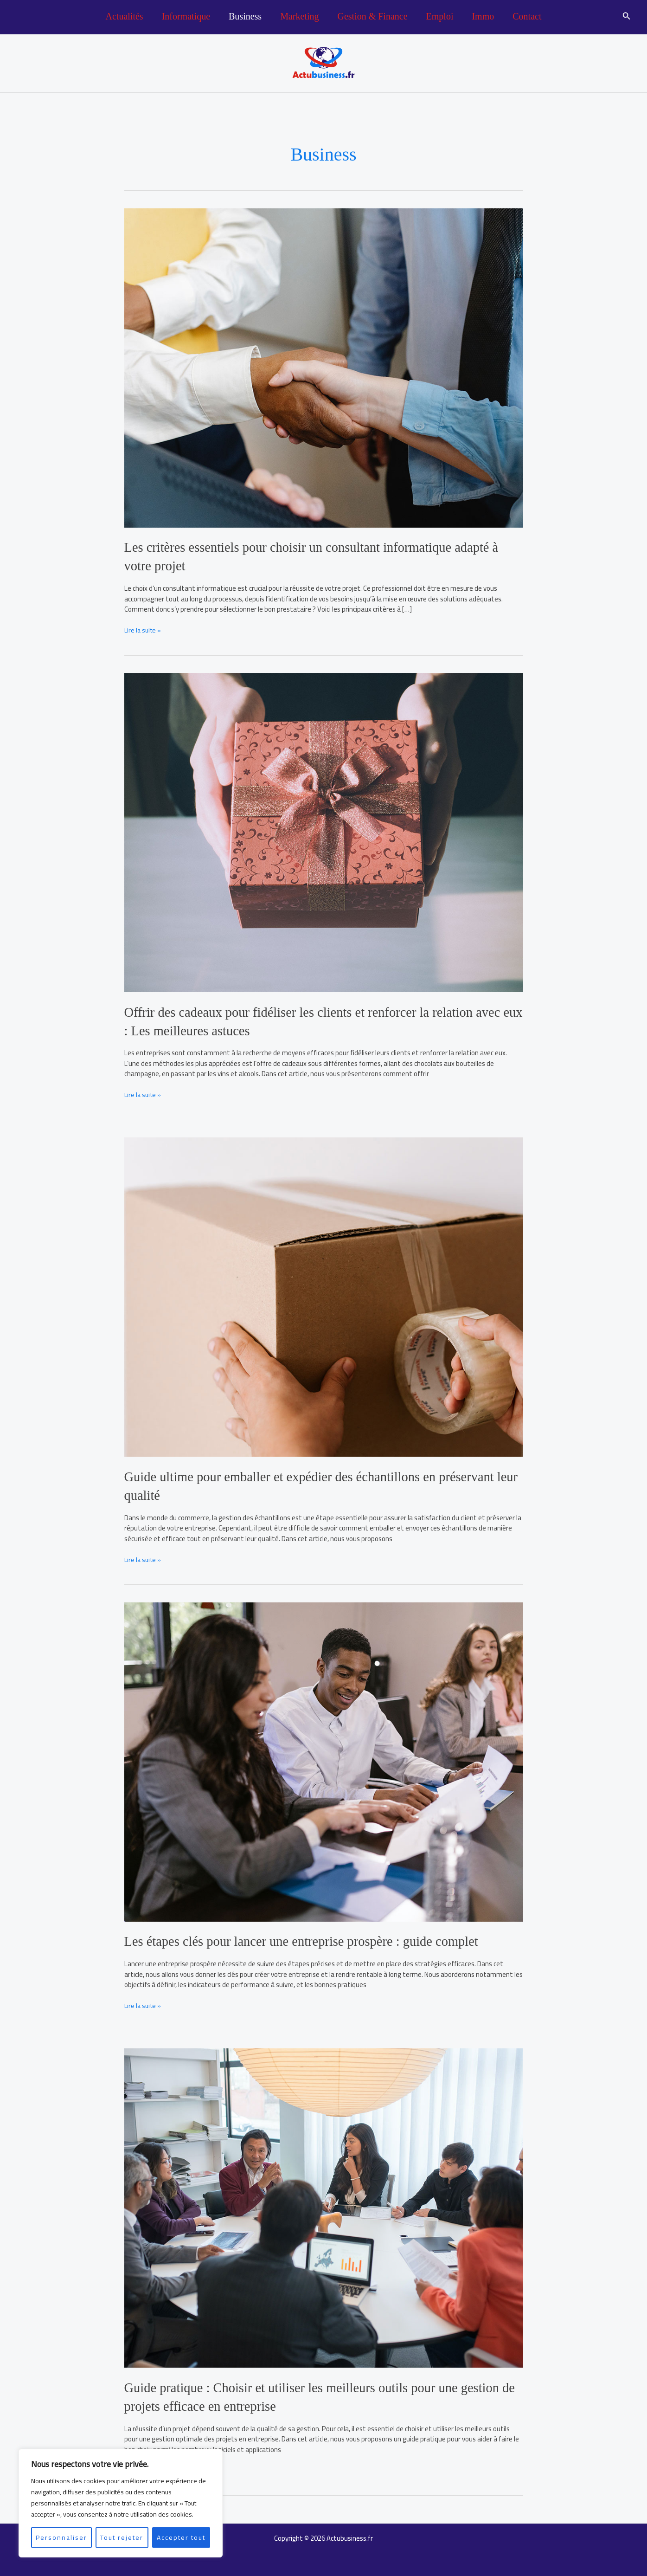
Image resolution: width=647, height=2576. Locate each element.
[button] (626, 17)
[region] (121, 2503)
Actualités (124, 16)
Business (245, 16)
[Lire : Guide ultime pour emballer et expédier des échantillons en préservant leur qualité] (323, 1294)
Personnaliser (61, 2537)
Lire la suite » (143, 629)
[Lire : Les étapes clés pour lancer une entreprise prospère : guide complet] (323, 1758)
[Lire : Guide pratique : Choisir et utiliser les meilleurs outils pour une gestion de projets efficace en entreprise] (323, 2204)
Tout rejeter (121, 2537)
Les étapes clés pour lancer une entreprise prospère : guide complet (311, 1938)
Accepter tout (181, 2537)
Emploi (440, 16)
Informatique (186, 16)
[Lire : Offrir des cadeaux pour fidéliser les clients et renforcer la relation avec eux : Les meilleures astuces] (323, 831)
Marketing (299, 16)
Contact (526, 16)
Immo (483, 16)
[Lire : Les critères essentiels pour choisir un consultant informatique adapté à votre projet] (323, 367)
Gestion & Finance (372, 16)
